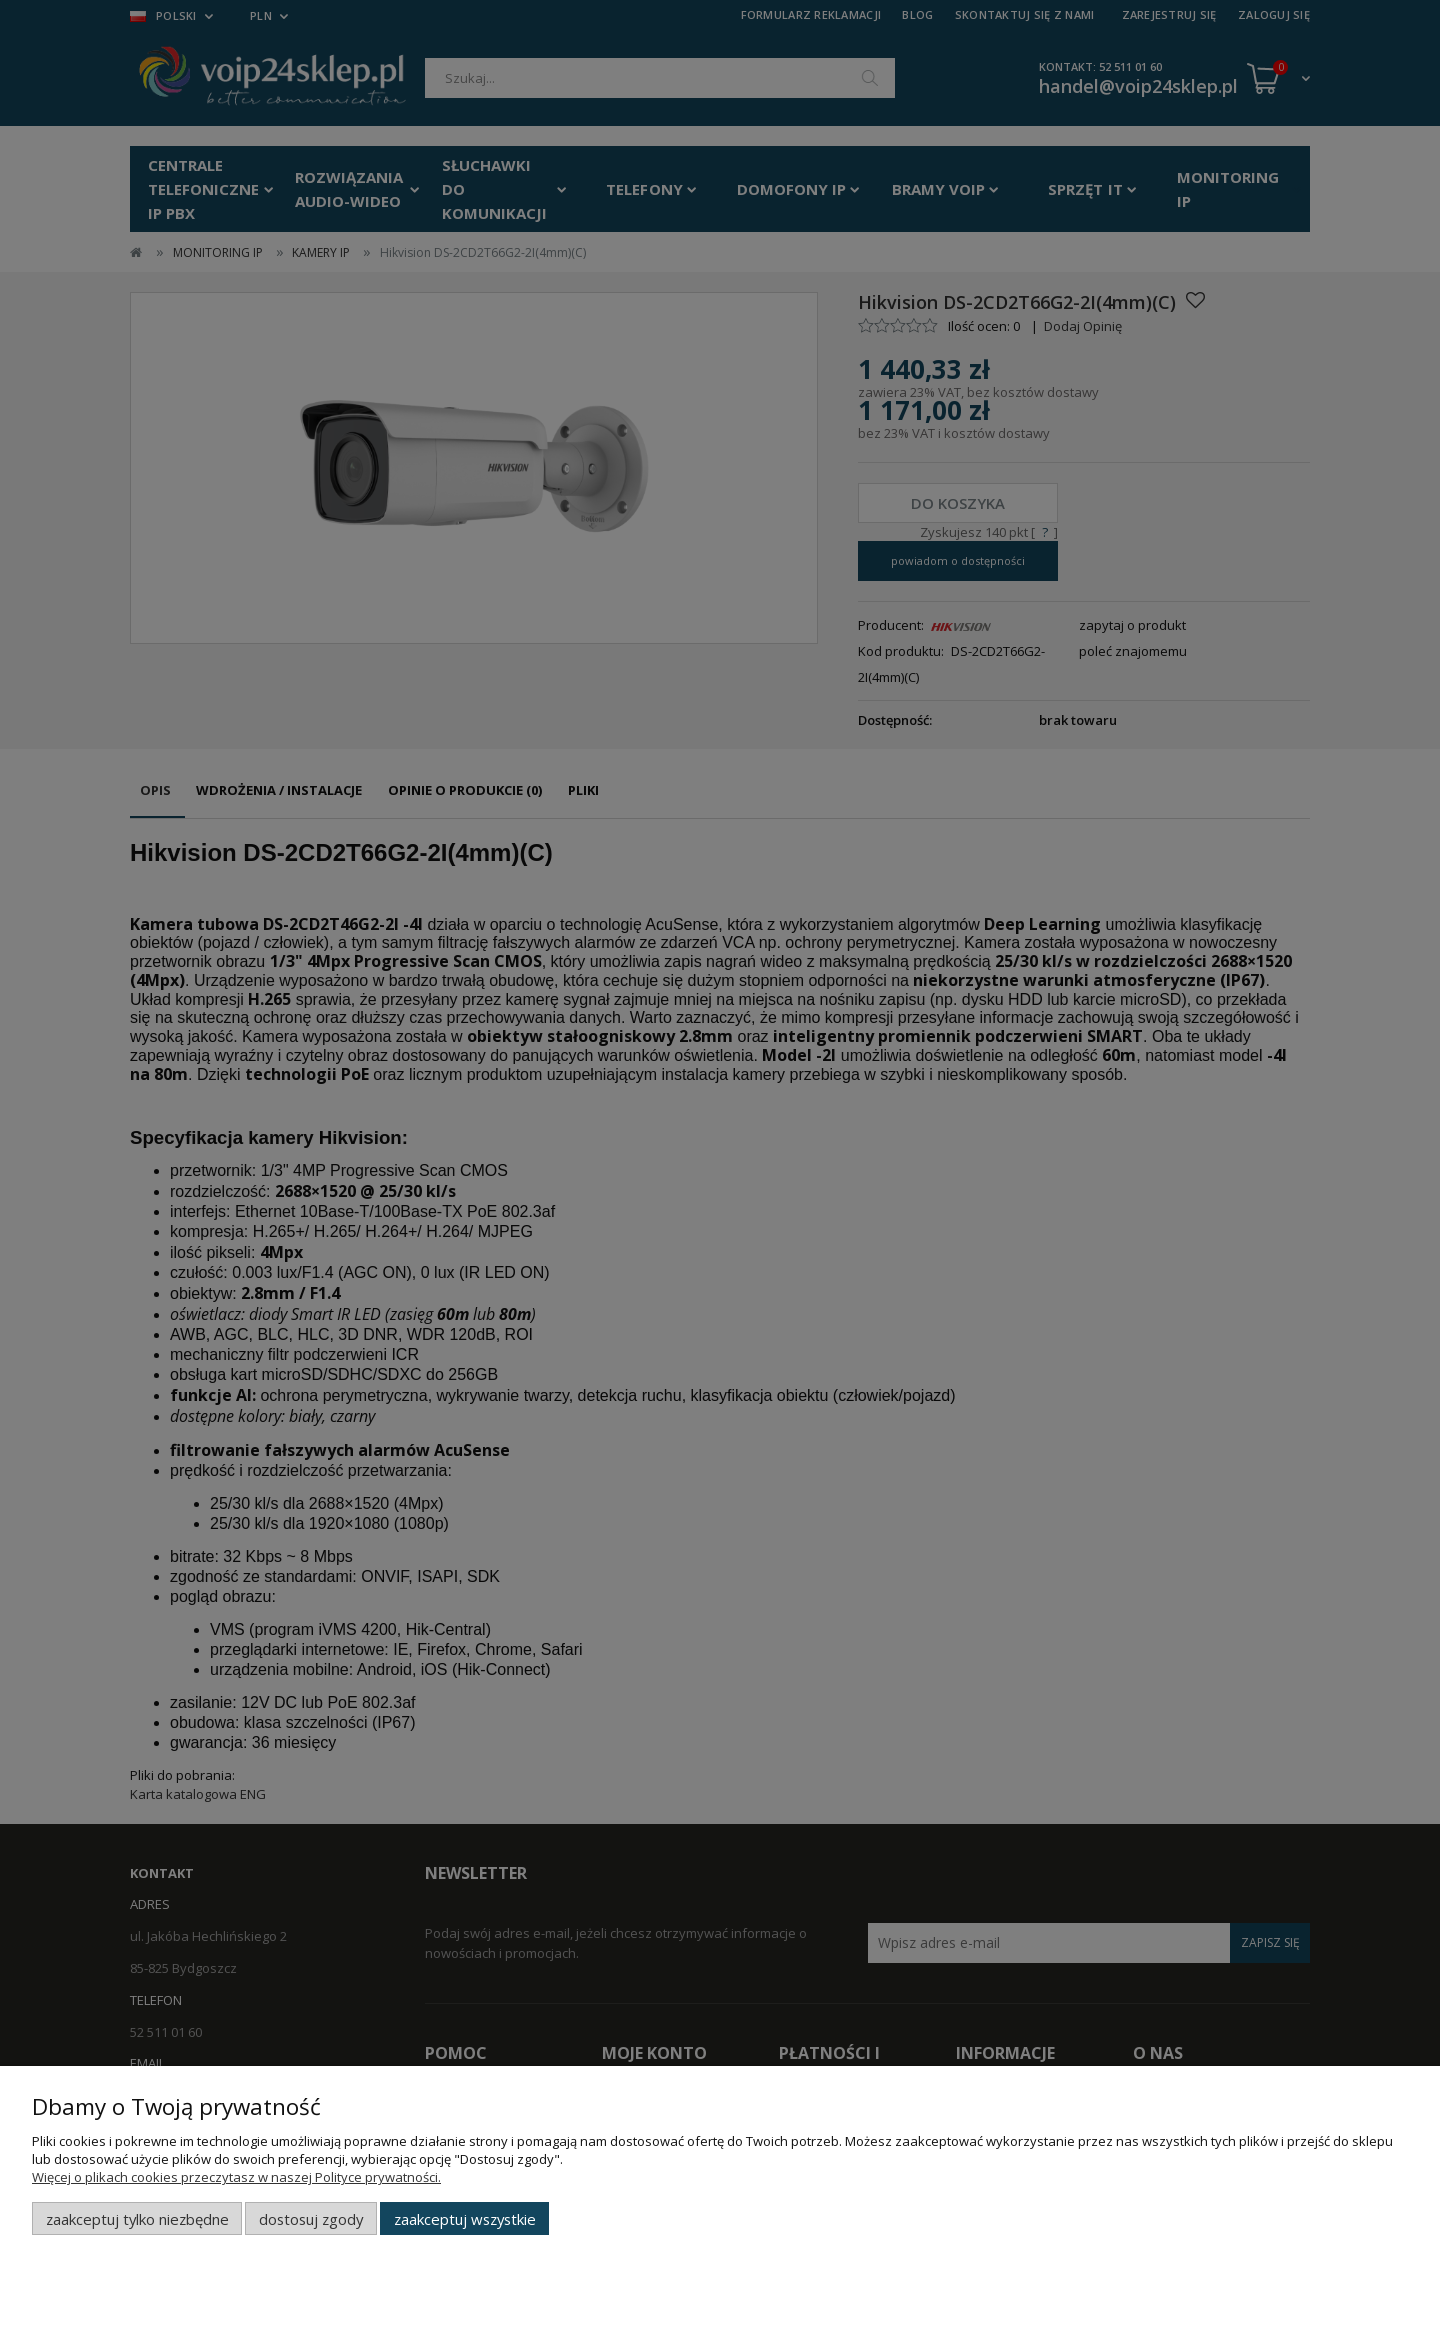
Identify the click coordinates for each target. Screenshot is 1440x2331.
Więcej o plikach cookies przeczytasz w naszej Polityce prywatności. (236, 2177)
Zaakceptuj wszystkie (465, 2219)
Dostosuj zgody (311, 2219)
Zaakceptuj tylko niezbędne (137, 2219)
